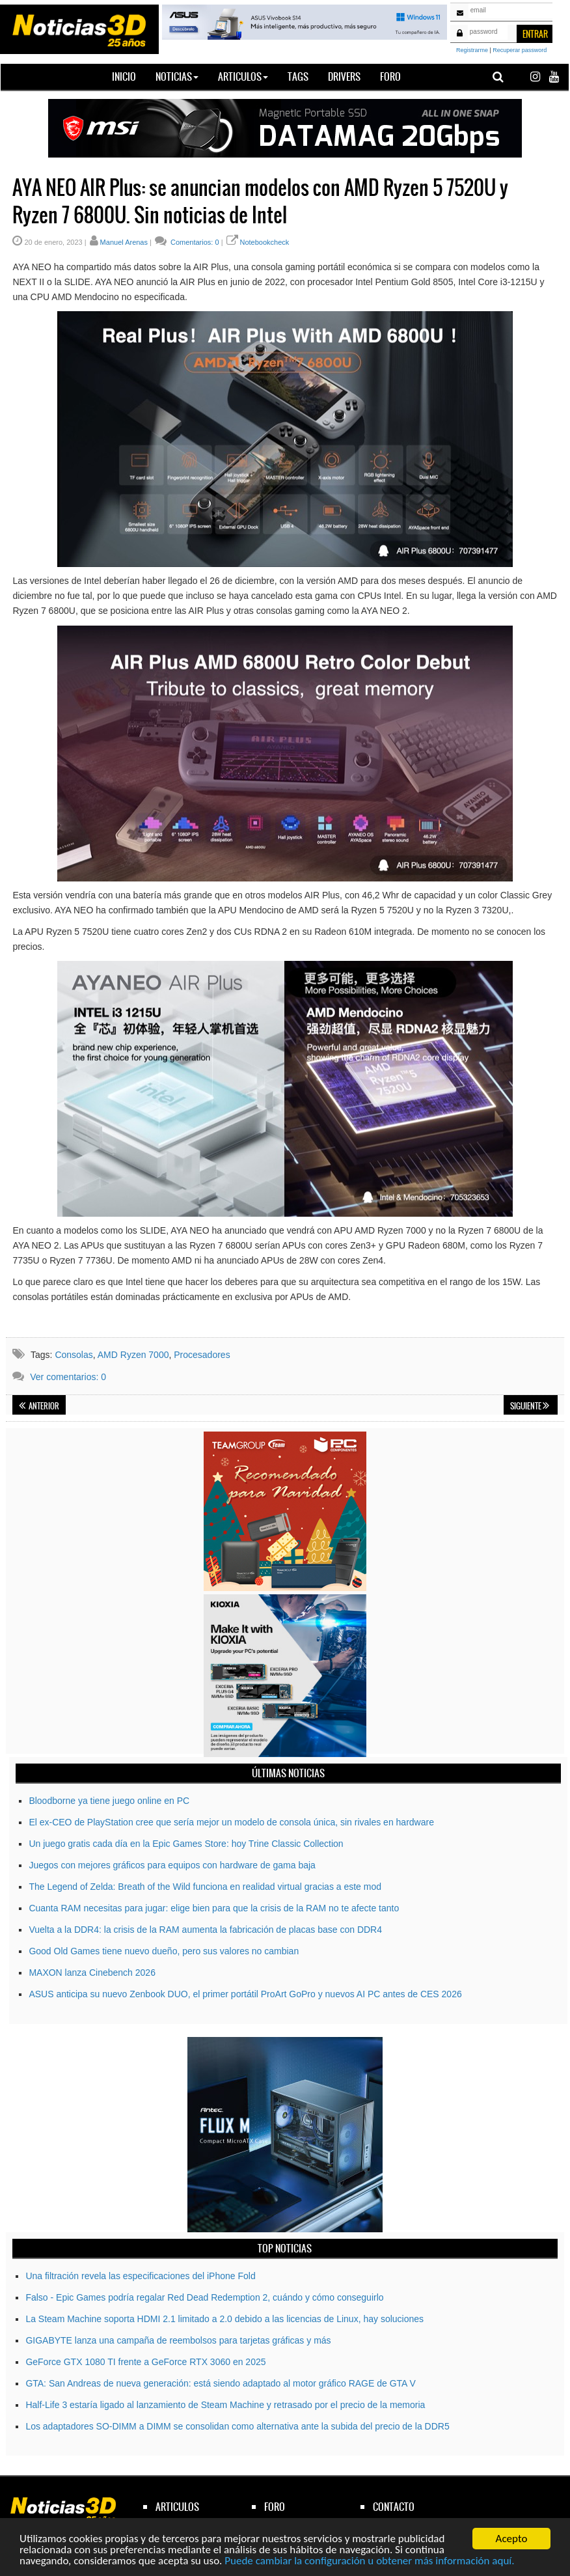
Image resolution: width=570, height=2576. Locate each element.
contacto (393, 2506)
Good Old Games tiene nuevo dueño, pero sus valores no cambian (164, 1951)
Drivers (344, 76)
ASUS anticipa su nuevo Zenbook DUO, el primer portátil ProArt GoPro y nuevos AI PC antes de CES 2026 (245, 1994)
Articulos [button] (243, 76)
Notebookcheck (265, 242)
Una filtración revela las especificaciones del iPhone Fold (140, 2276)
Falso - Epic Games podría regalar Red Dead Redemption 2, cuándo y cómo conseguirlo (204, 2297)
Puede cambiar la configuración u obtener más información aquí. (369, 2561)
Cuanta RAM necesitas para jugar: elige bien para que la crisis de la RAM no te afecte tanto (214, 1908)
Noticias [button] (177, 76)
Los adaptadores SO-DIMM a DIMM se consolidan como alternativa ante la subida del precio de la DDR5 (237, 2426)
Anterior (39, 1406)
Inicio (129, 76)
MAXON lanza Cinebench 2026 (92, 1972)
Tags (298, 76)
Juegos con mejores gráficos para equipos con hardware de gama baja (172, 1865)
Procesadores (202, 1355)
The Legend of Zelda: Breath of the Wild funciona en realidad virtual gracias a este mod (205, 1886)
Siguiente (529, 1406)
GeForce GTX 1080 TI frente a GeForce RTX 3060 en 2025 (145, 2362)
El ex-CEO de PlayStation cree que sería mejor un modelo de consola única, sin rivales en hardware (231, 1822)
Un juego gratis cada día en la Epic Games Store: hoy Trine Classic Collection (186, 1843)
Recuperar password (520, 50)
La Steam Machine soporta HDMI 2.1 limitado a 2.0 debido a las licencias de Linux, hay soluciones (224, 2319)
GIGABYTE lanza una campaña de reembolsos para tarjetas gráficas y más (178, 2340)
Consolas (73, 1355)
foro (274, 2506)
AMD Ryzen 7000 (133, 1355)
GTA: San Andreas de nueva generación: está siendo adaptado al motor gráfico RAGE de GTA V (220, 2383)
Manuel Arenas (124, 242)
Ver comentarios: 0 (68, 1377)
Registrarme (472, 50)
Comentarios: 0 (194, 242)
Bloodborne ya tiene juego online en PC (109, 1800)
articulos (177, 2506)
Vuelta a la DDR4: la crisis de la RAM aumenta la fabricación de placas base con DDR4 (205, 1929)
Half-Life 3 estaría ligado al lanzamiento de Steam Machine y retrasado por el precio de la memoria (225, 2405)
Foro (390, 76)
